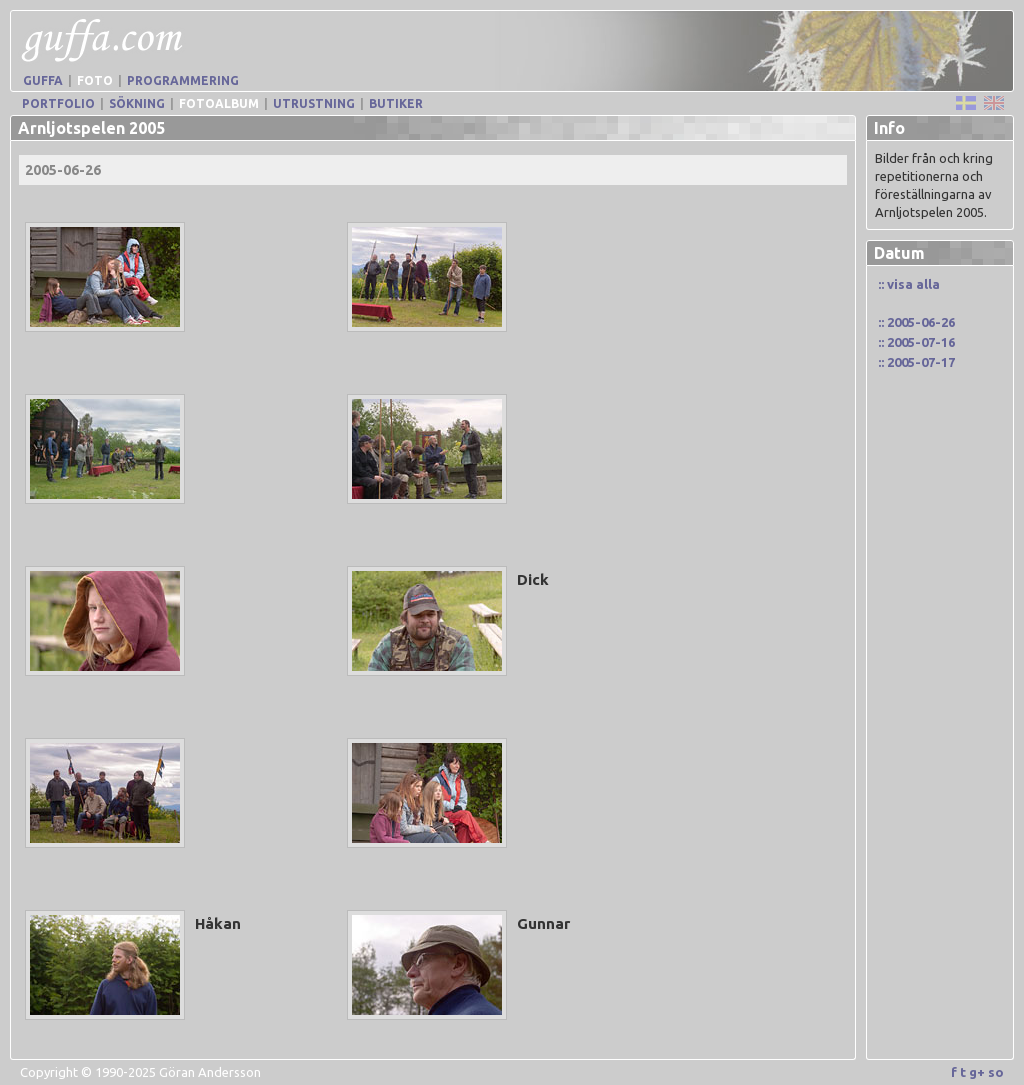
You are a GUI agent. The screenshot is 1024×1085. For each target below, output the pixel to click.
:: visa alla (909, 284)
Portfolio (58, 103)
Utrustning (314, 103)
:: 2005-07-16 (916, 342)
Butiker (396, 103)
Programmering (183, 80)
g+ (977, 1072)
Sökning (137, 103)
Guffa (43, 80)
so (996, 1072)
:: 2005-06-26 (916, 322)
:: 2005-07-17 (916, 362)
